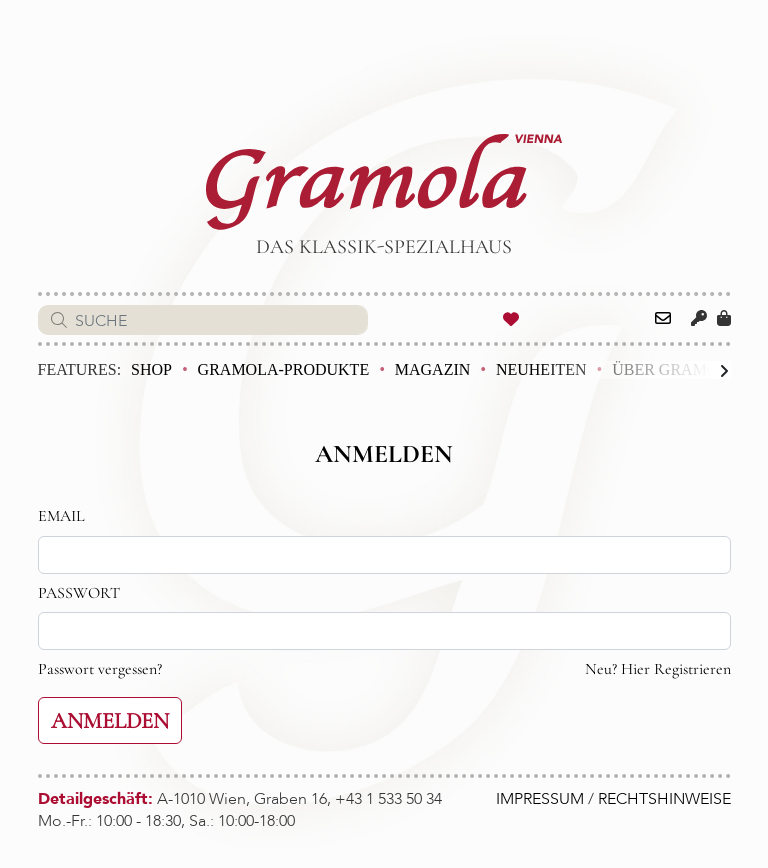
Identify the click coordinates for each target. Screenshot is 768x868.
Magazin (433, 369)
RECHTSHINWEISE (664, 799)
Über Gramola (676, 369)
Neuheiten (541, 369)
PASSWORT (79, 593)
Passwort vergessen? (100, 669)
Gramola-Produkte (284, 369)
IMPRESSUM (540, 799)
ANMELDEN (110, 720)
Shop (151, 369)
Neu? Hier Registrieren (658, 669)
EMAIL (61, 516)
